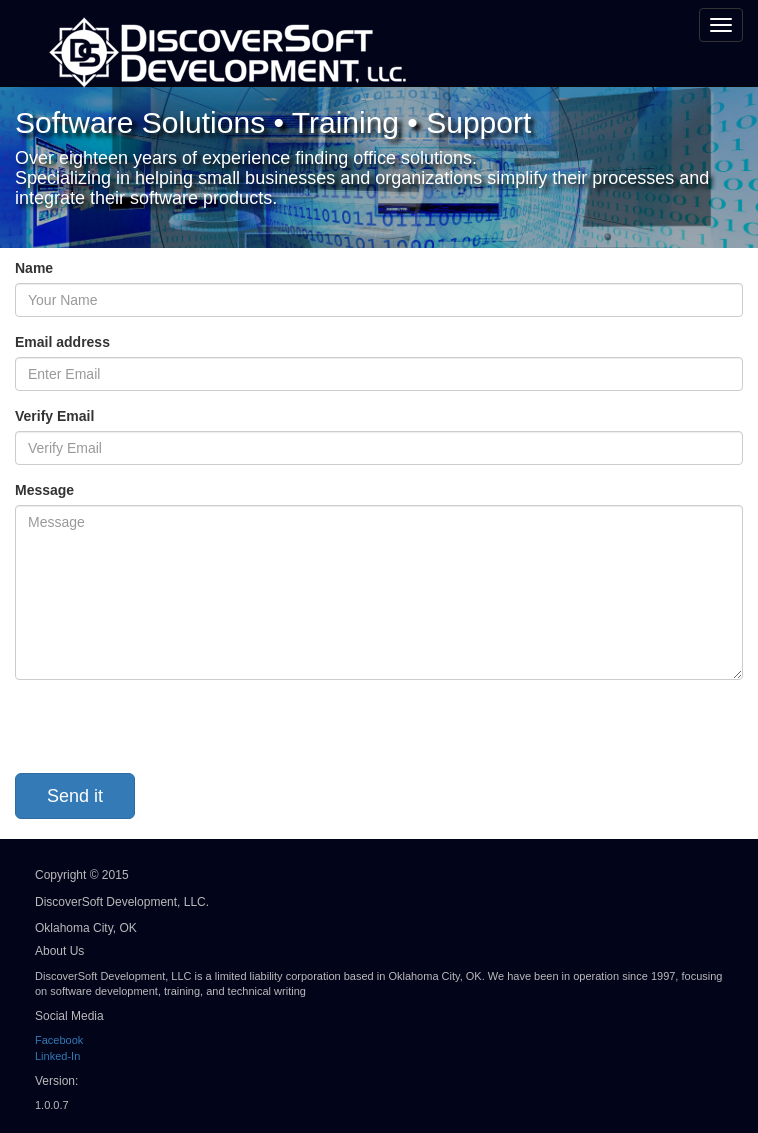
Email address (62, 342)
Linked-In (57, 1056)
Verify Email (54, 416)
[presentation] (167, 734)
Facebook (59, 1040)
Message (44, 490)
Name (34, 268)
